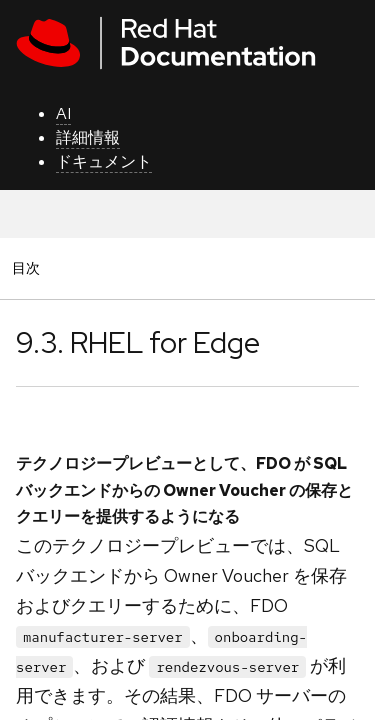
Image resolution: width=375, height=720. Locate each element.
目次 (29, 267)
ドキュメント (104, 161)
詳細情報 (88, 137)
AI (63, 113)
